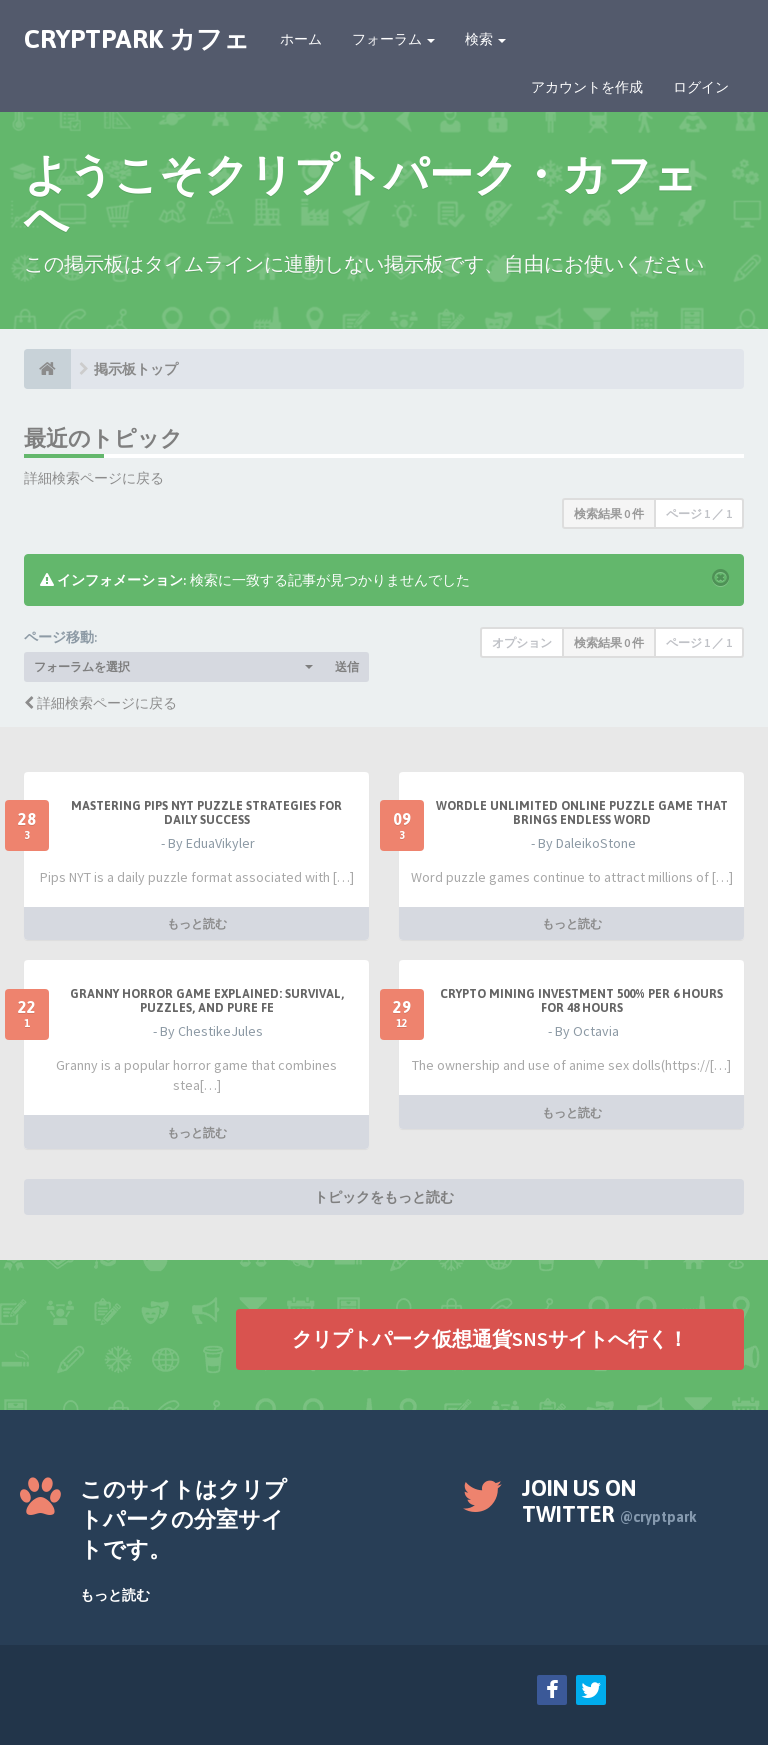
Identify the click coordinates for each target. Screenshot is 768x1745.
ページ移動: (61, 637)
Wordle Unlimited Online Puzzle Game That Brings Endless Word (582, 813)
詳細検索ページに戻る (94, 478)
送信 (347, 666)
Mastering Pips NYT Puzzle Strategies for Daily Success (206, 813)
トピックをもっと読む (384, 1197)
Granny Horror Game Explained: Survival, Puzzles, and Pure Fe (207, 1001)
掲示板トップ (136, 369)
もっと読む (197, 923)
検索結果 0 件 (609, 513)
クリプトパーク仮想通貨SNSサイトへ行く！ (490, 1338)
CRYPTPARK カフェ (137, 39)
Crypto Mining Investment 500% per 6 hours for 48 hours (581, 1001)
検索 (485, 39)
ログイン (701, 87)
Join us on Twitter (609, 1501)
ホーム (301, 39)
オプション (522, 642)
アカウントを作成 (587, 87)
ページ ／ (699, 513)
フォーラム (393, 39)
